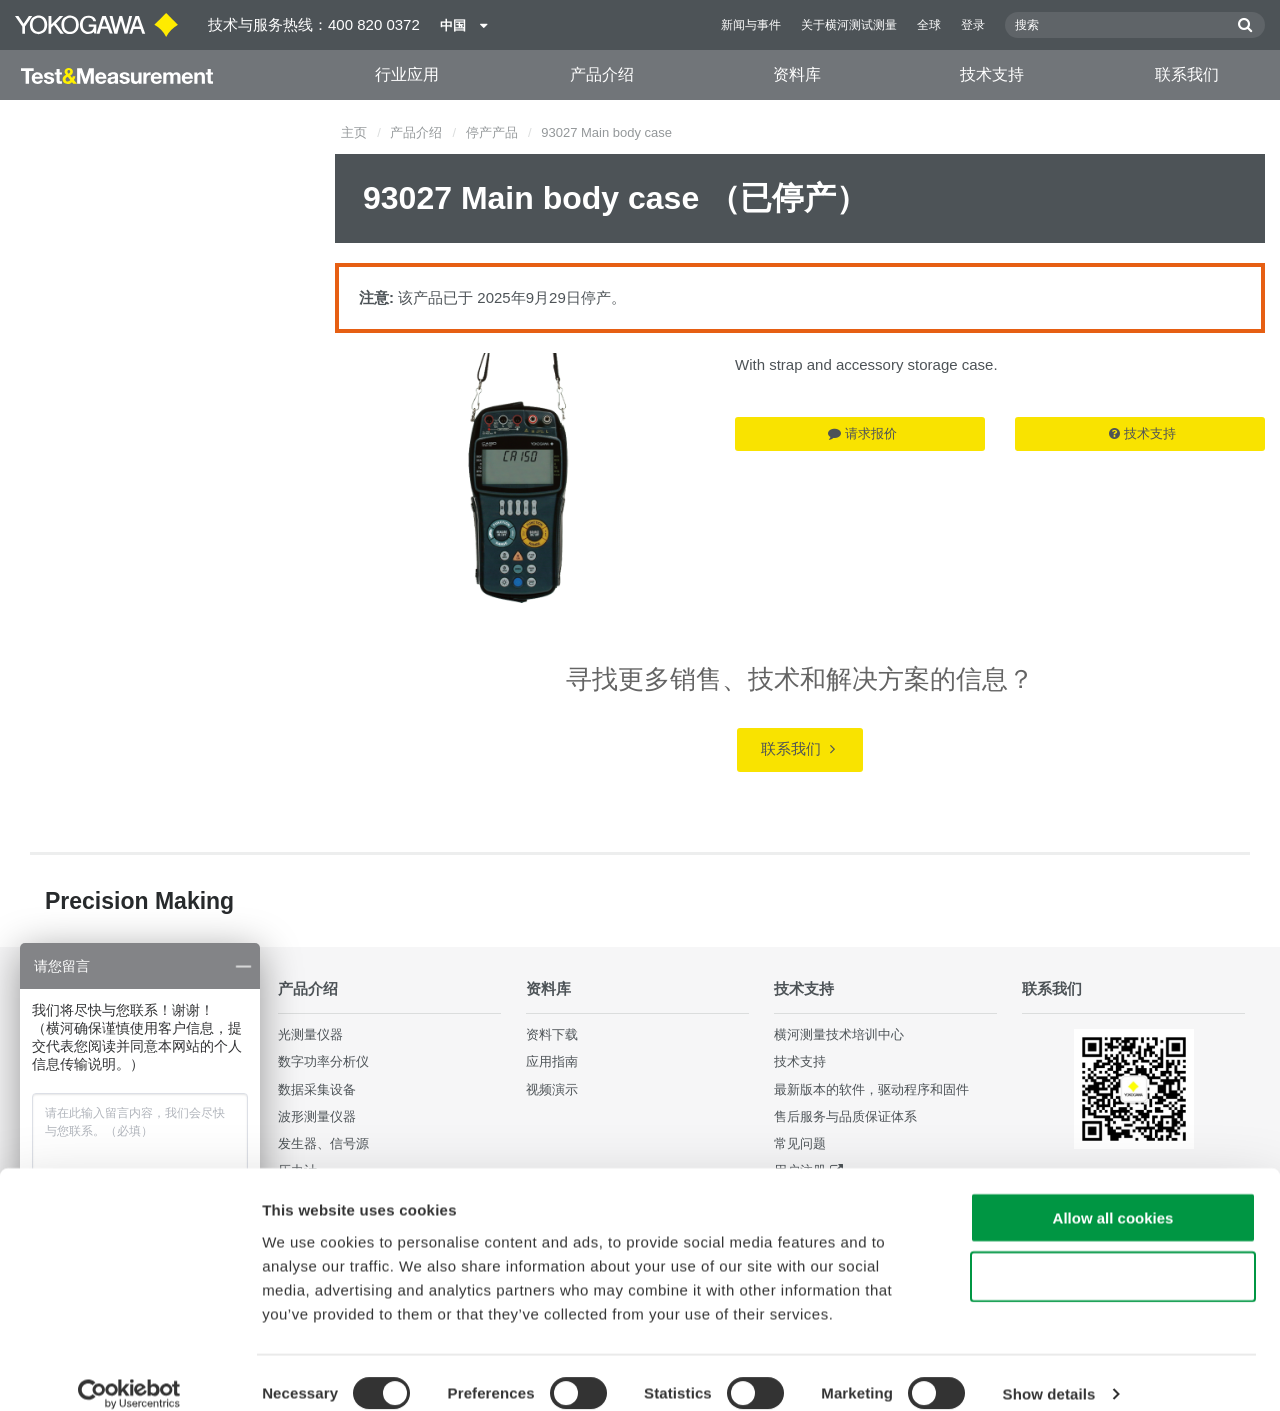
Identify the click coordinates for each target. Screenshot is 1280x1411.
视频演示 (552, 1088)
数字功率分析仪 (323, 1061)
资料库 (797, 74)
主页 (354, 132)
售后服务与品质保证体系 (845, 1116)
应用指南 (552, 1061)
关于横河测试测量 (849, 25)
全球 (929, 25)
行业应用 (407, 74)
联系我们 (1187, 74)
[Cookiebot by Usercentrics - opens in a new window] (129, 1372)
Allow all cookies (1113, 1195)
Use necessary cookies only (1113, 1254)
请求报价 (862, 433)
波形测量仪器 (317, 1116)
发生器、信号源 (323, 1143)
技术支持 (992, 74)
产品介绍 (602, 74)
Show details (1049, 1371)
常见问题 (800, 1143)
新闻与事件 (751, 25)
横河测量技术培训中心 (839, 1034)
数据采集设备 (317, 1088)
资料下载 (552, 1034)
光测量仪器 (310, 1034)
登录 (973, 25)
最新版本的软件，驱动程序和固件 (871, 1088)
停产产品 (492, 132)
